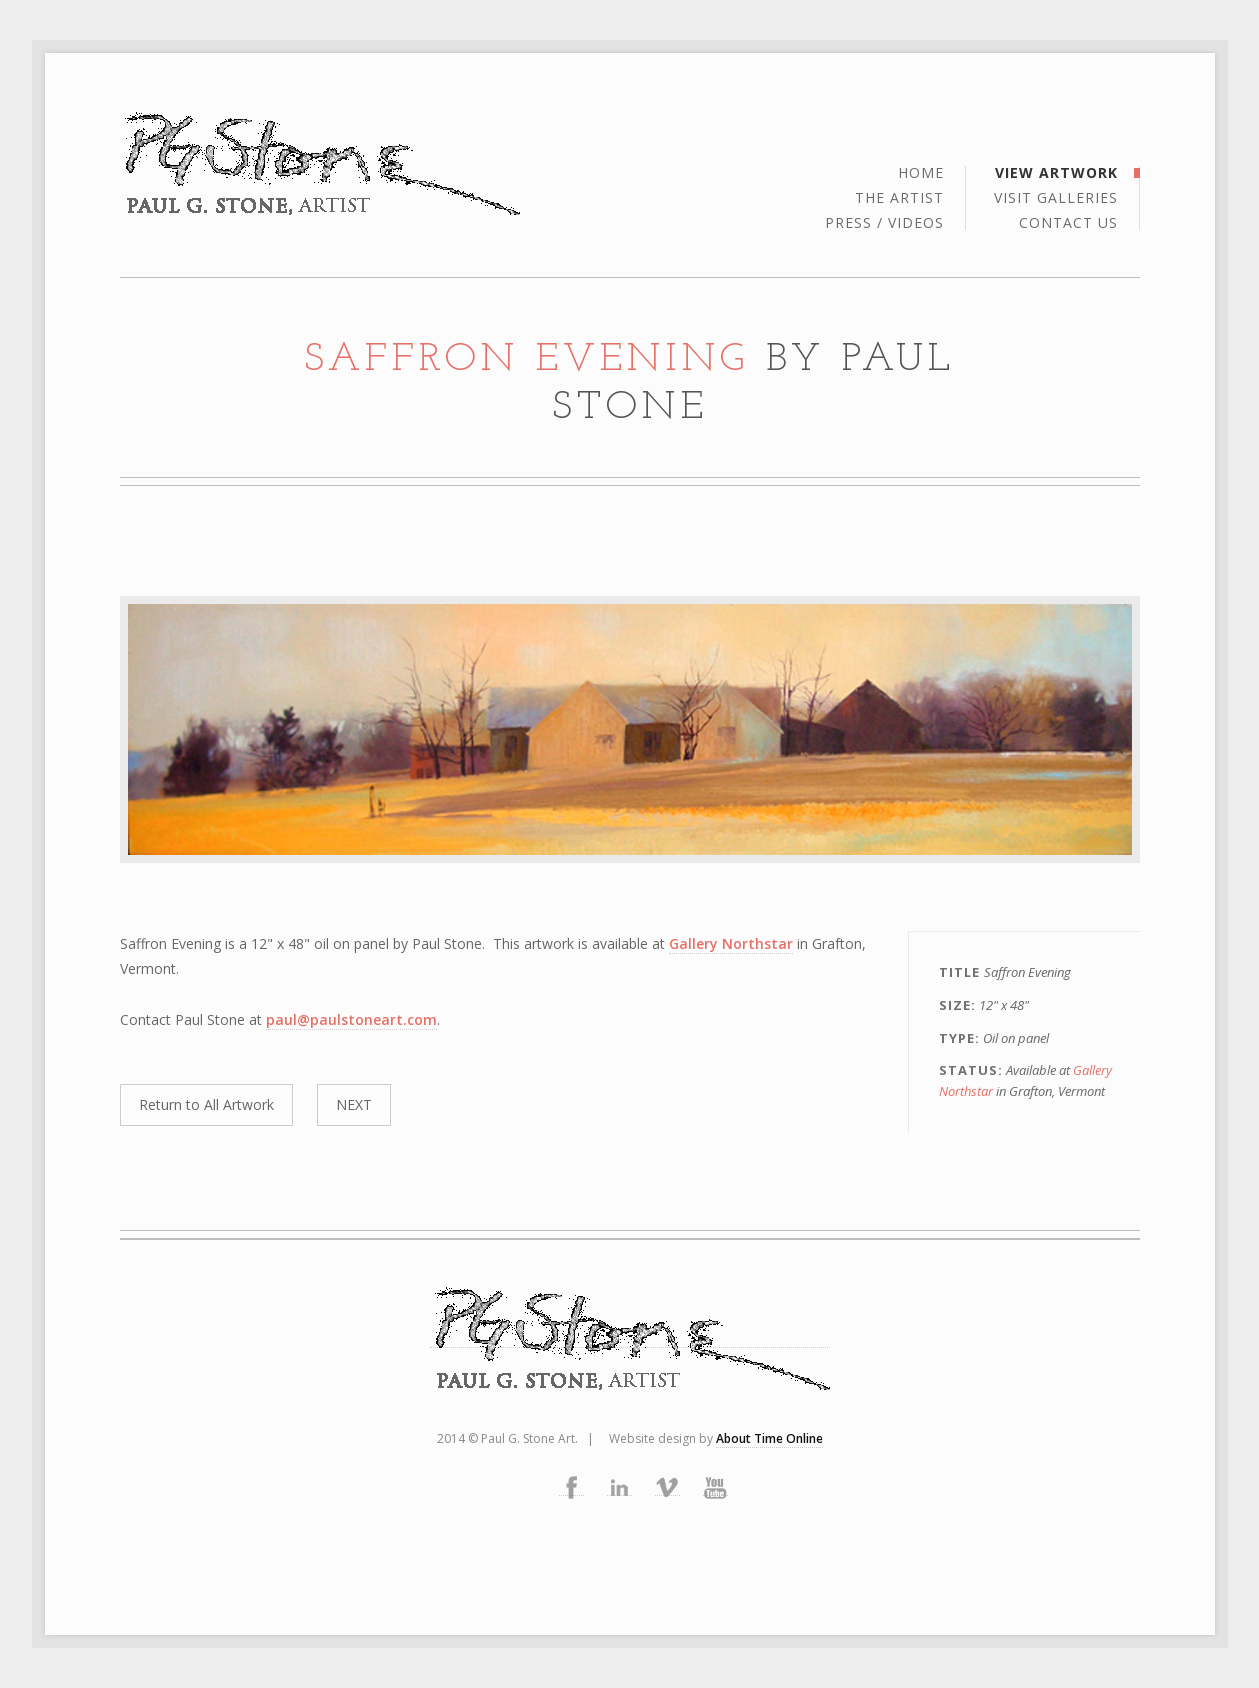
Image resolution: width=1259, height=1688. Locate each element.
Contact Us (1068, 223)
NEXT (354, 1104)
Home (921, 174)
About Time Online (769, 1438)
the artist (899, 199)
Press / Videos (884, 223)
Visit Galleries (1056, 199)
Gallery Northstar (731, 943)
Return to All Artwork (206, 1104)
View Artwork (1056, 174)
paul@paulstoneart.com (351, 1019)
